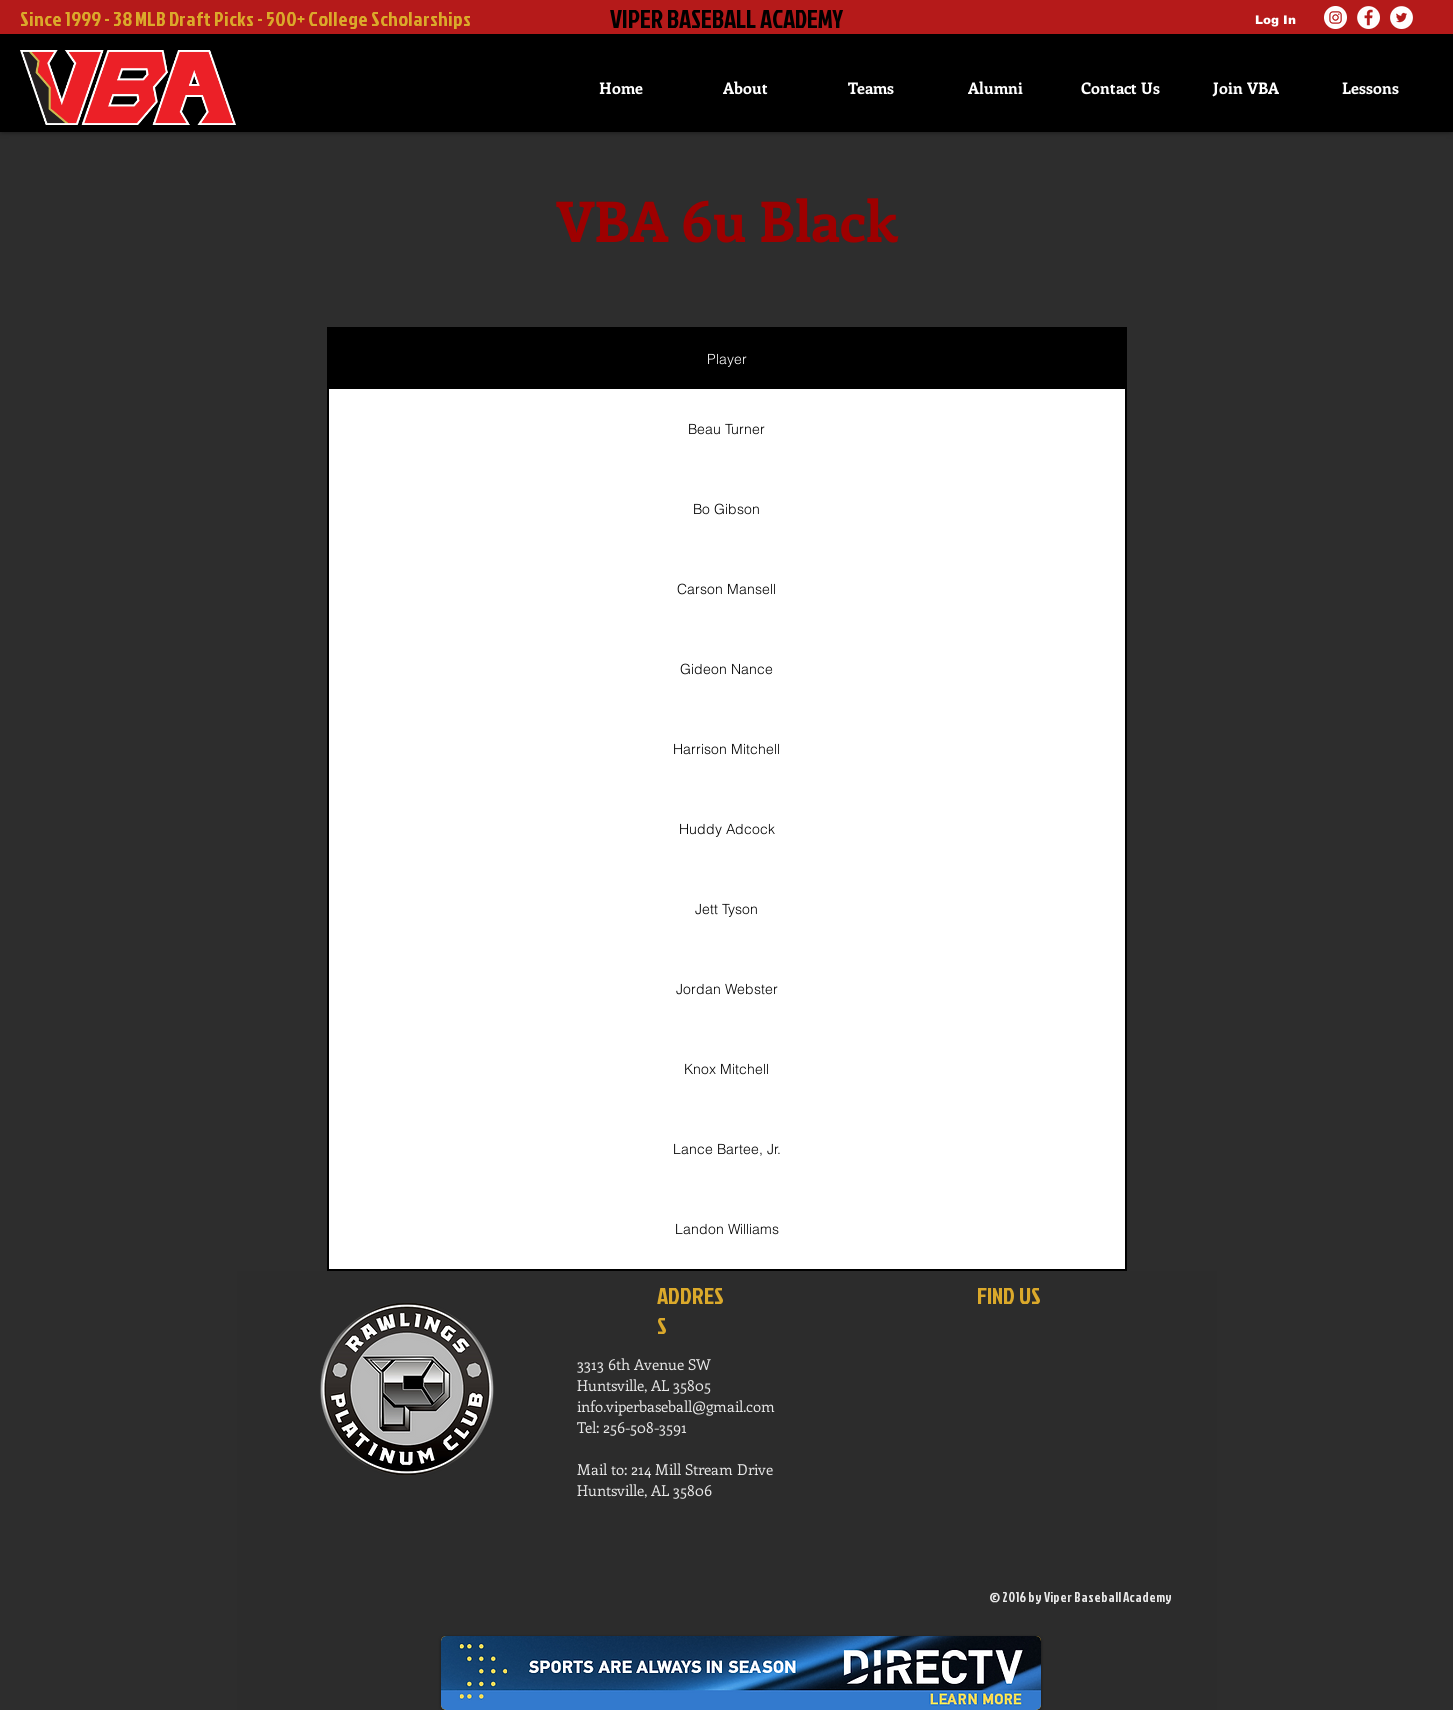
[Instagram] (1335, 17)
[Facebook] (1368, 17)
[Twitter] (1401, 17)
